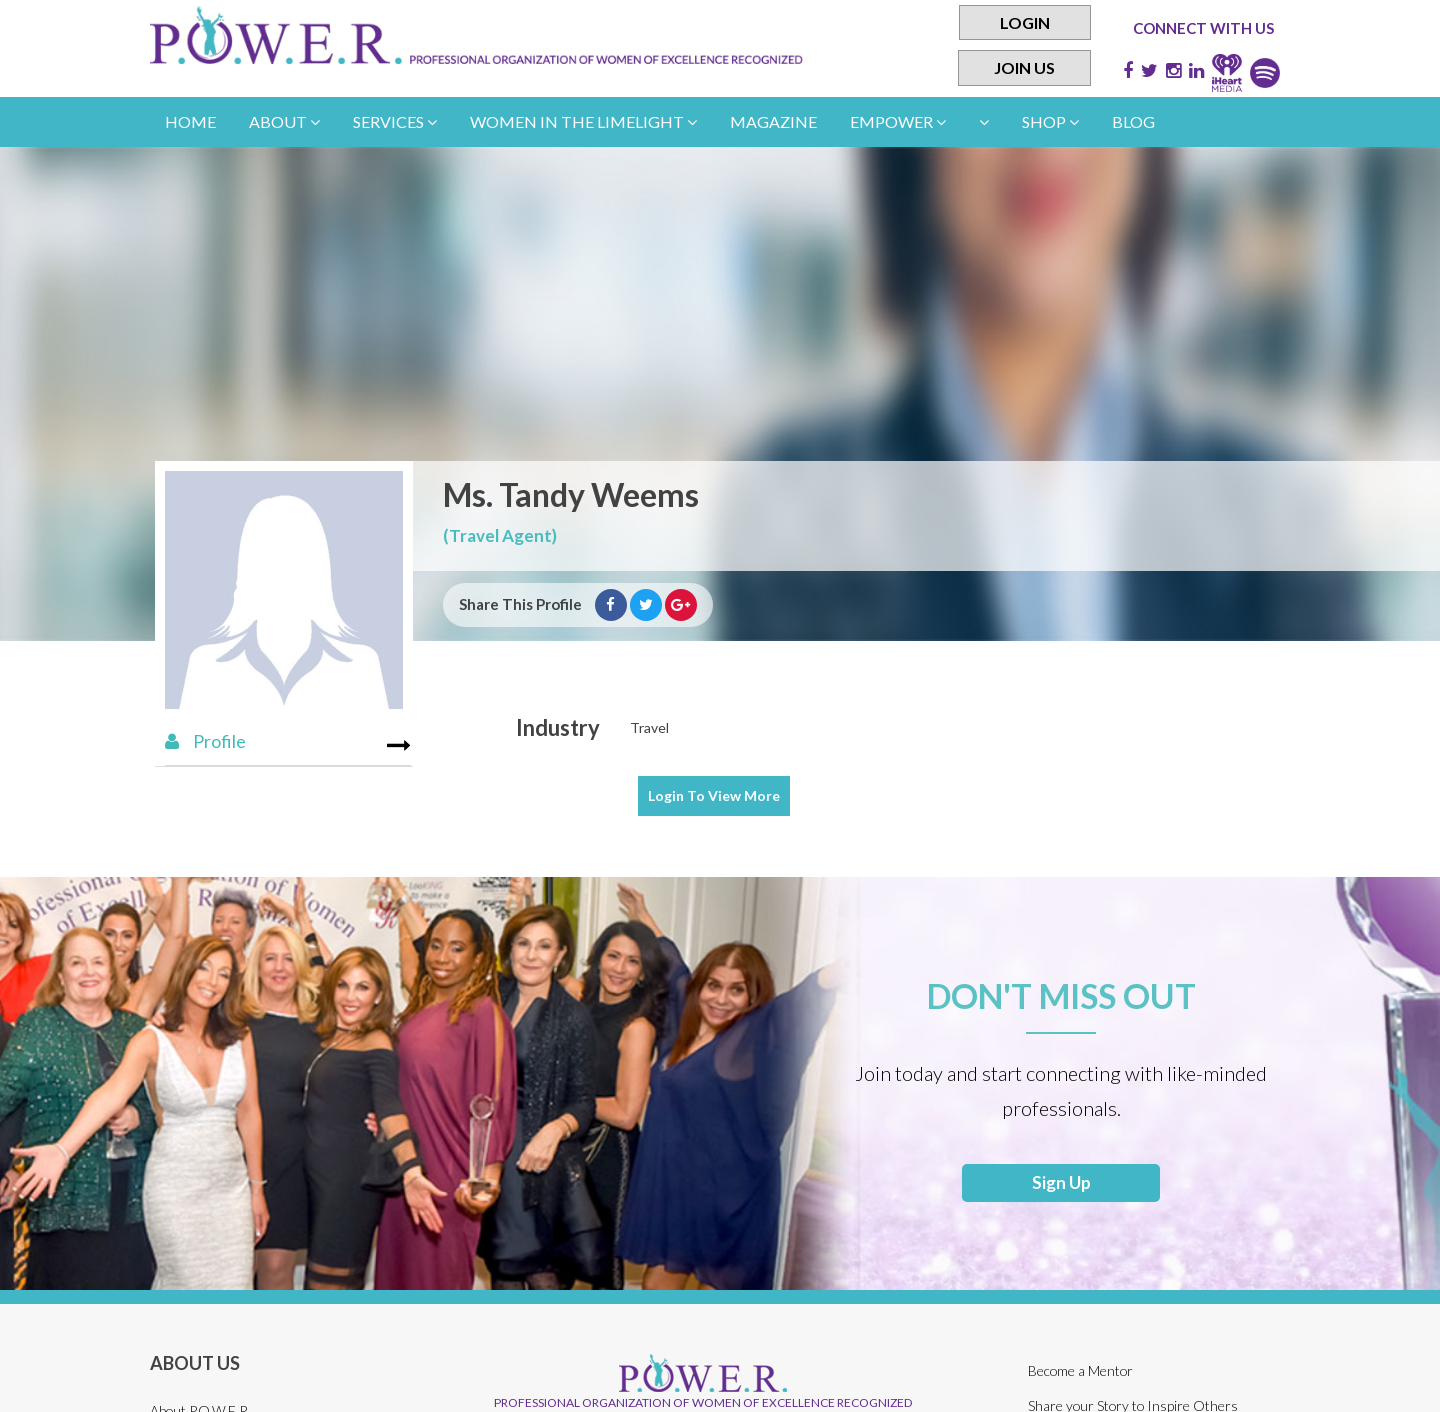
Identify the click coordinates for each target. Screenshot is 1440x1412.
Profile (205, 741)
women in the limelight (583, 121)
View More (714, 795)
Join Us (1024, 68)
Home (190, 121)
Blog (1133, 121)
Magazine (773, 121)
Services (395, 121)
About (284, 121)
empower (898, 121)
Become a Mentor (1081, 1374)
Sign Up (1061, 1185)
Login (1025, 22)
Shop (1050, 121)
